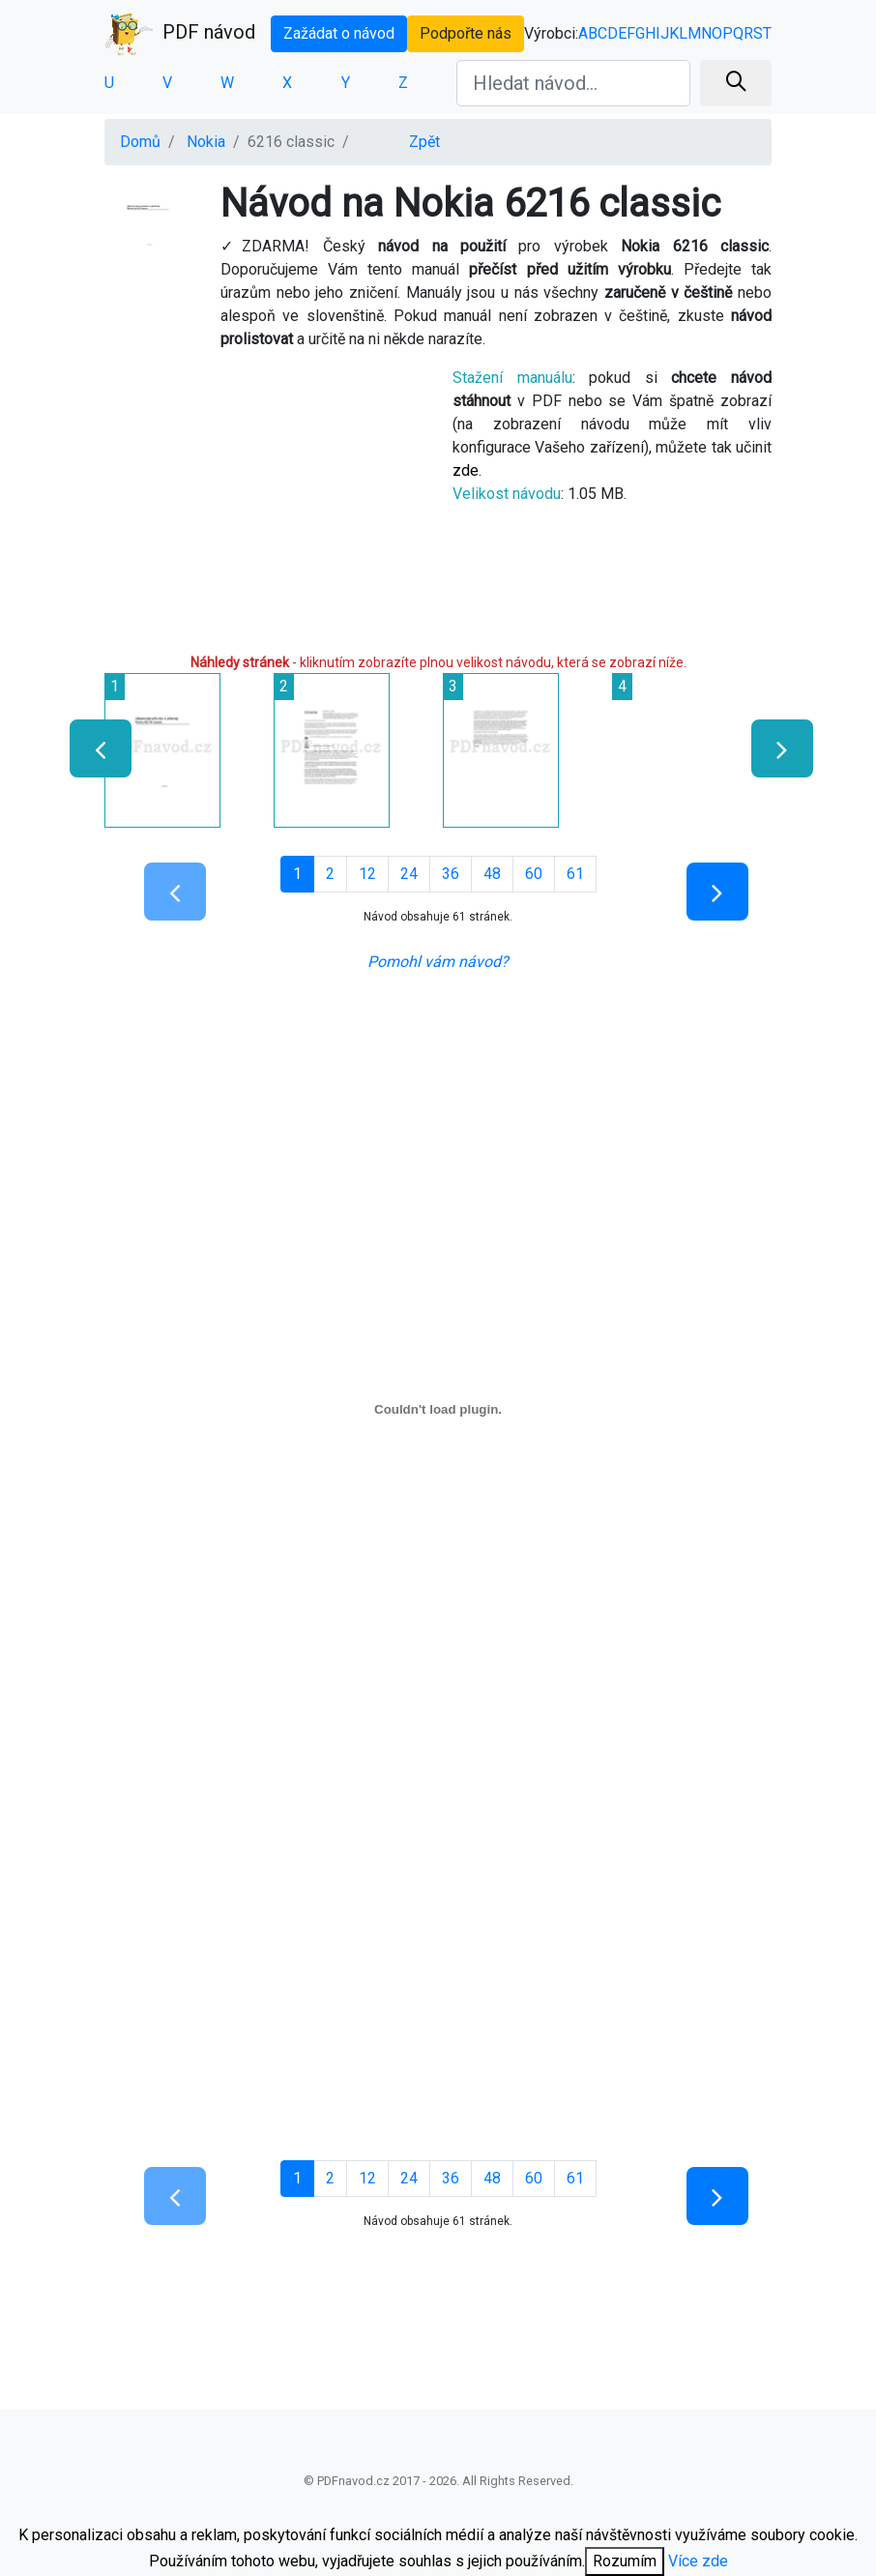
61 (575, 873)
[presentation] (92, 748)
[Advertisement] (263, 499)
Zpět (424, 141)
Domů (140, 141)
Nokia (206, 141)
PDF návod (179, 34)
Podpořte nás (465, 33)
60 (533, 873)
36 (450, 873)
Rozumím (625, 2561)
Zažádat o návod (338, 33)
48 (492, 873)
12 (367, 873)
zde (466, 470)
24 (409, 873)
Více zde (698, 2561)
